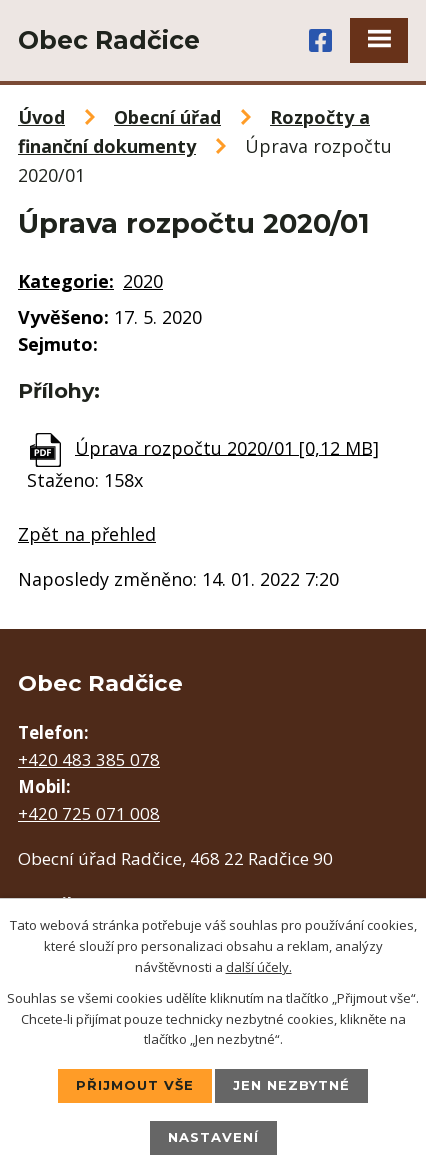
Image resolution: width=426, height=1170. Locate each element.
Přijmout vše (135, 1085)
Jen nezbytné (291, 1085)
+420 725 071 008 (89, 813)
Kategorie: (66, 281)
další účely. (259, 967)
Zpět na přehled (87, 534)
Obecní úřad (167, 117)
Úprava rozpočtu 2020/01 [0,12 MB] (227, 447)
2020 (143, 281)
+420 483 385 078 (89, 759)
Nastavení (213, 1137)
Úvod (41, 117)
